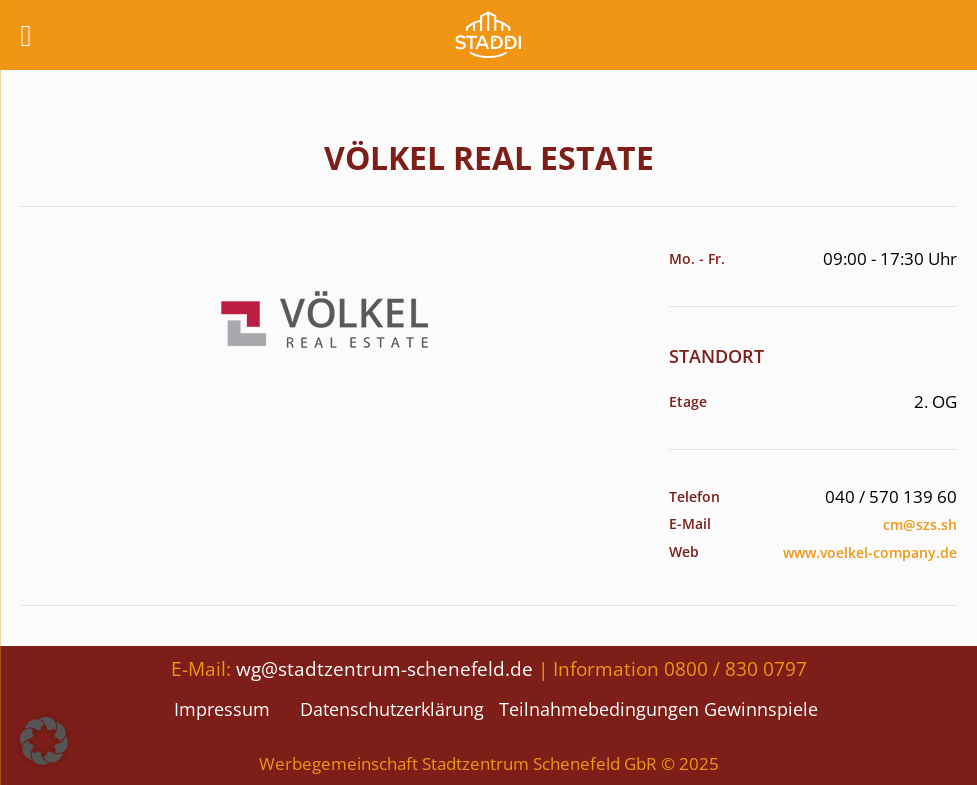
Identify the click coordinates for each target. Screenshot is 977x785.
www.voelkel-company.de (870, 552)
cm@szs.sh (920, 524)
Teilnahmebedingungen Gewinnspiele (658, 709)
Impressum (222, 709)
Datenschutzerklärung (392, 709)
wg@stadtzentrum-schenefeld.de (384, 668)
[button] (44, 741)
